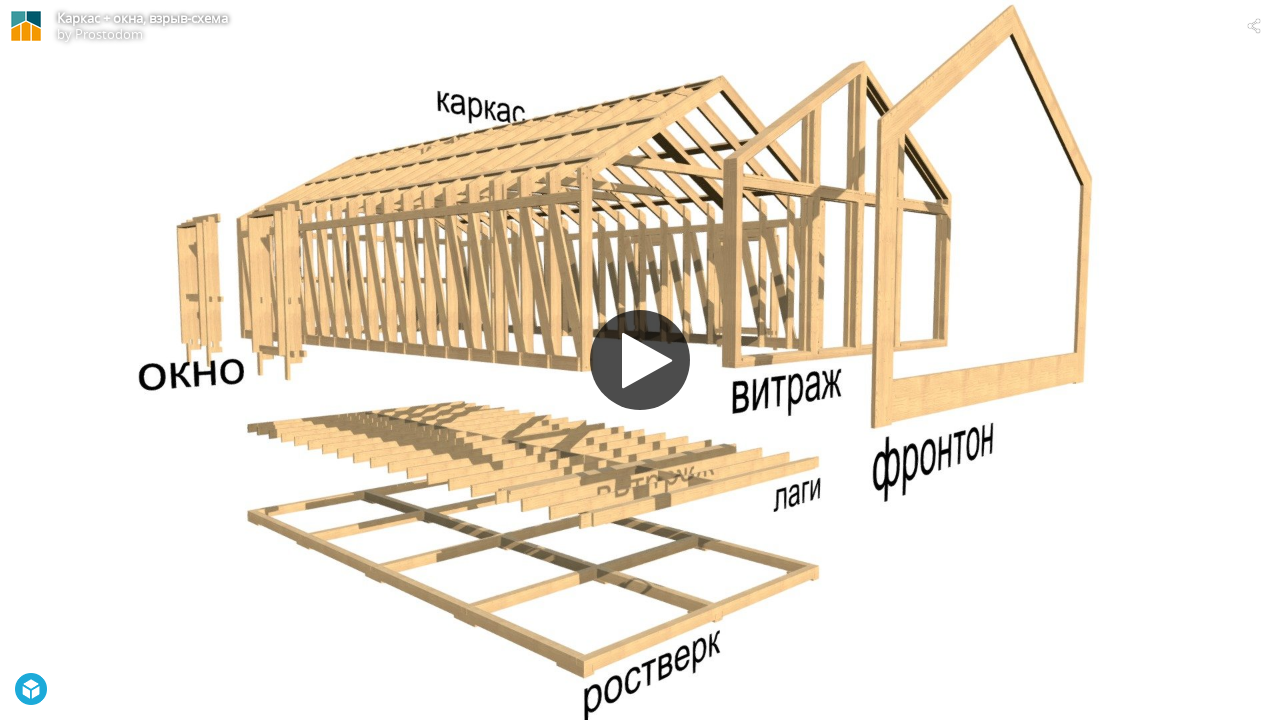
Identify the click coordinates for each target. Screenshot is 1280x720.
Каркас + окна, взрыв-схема (142, 18)
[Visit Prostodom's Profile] (26, 26)
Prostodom (109, 34)
